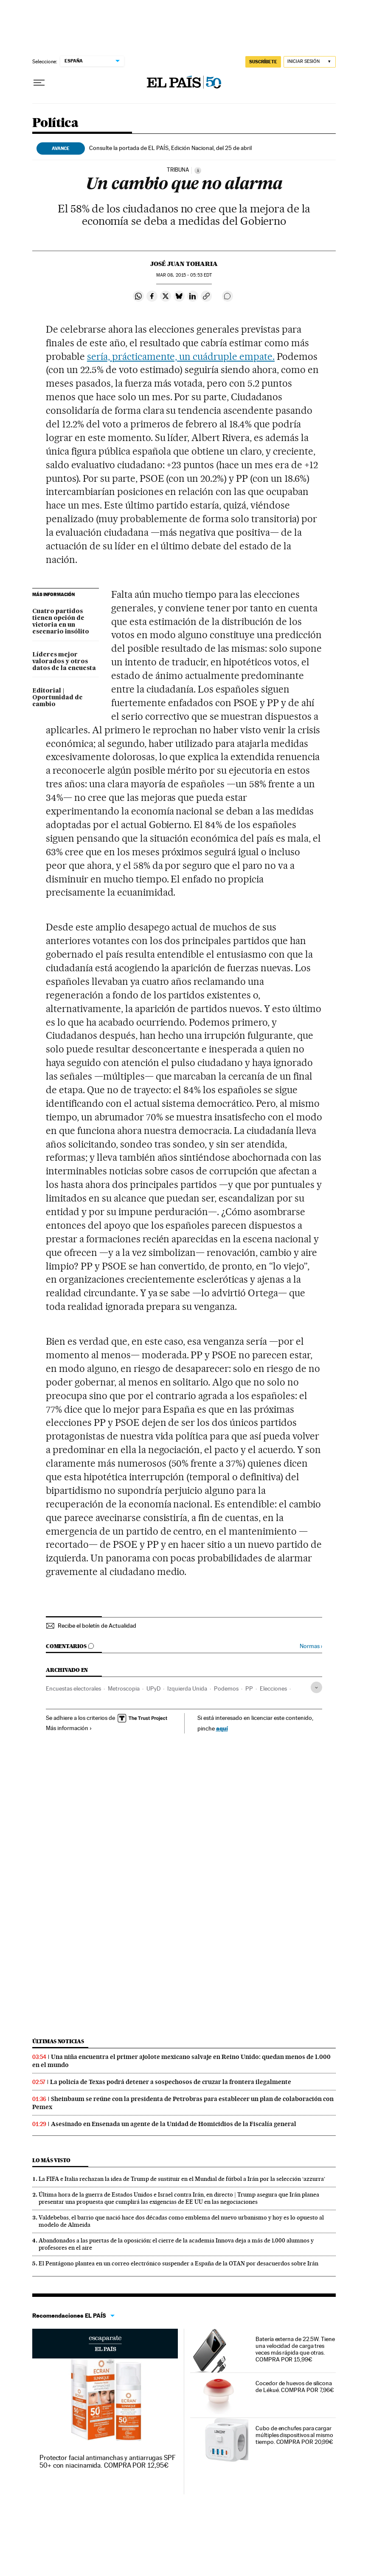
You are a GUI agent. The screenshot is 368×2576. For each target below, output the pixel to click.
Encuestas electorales (73, 1688)
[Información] (197, 170)
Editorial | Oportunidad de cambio (57, 697)
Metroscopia (124, 1688)
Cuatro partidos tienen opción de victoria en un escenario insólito (60, 621)
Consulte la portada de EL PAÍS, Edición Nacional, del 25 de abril (170, 147)
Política (55, 123)
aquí (222, 1728)
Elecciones (273, 1688)
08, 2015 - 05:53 (184, 275)
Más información (69, 1728)
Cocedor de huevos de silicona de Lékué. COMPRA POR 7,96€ (295, 2386)
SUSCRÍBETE (263, 62)
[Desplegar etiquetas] (316, 1687)
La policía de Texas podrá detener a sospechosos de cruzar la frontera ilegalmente (170, 2082)
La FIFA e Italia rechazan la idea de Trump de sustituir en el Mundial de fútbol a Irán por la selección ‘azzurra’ (182, 2178)
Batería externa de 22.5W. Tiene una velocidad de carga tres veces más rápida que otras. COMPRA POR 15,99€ (295, 2349)
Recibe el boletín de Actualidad (97, 1625)
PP (249, 1688)
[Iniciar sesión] (310, 62)
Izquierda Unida (187, 1688)
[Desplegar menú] (39, 83)
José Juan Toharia (184, 264)
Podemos (226, 1688)
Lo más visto (51, 2160)
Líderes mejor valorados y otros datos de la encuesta (64, 661)
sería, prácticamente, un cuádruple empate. (181, 356)
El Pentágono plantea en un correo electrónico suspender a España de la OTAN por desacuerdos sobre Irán (178, 2263)
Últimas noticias (58, 2041)
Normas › (311, 1646)
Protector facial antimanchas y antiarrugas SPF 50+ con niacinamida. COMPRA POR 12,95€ (107, 2461)
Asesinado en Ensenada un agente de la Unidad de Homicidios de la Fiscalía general (173, 2124)
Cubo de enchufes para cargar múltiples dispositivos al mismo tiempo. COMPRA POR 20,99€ (294, 2435)
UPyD (153, 1688)
